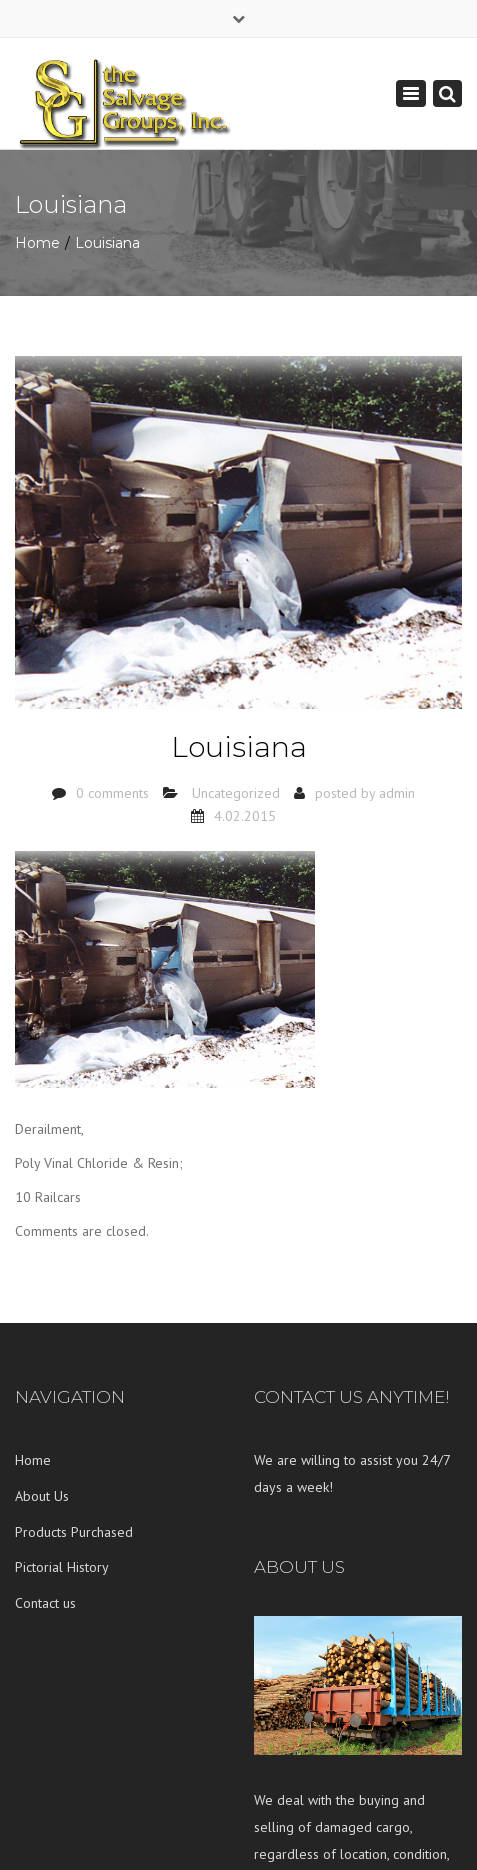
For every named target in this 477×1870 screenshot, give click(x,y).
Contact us (45, 1603)
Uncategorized (236, 793)
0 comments (112, 793)
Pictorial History (62, 1567)
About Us (42, 1496)
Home (37, 243)
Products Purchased (74, 1532)
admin (397, 793)
